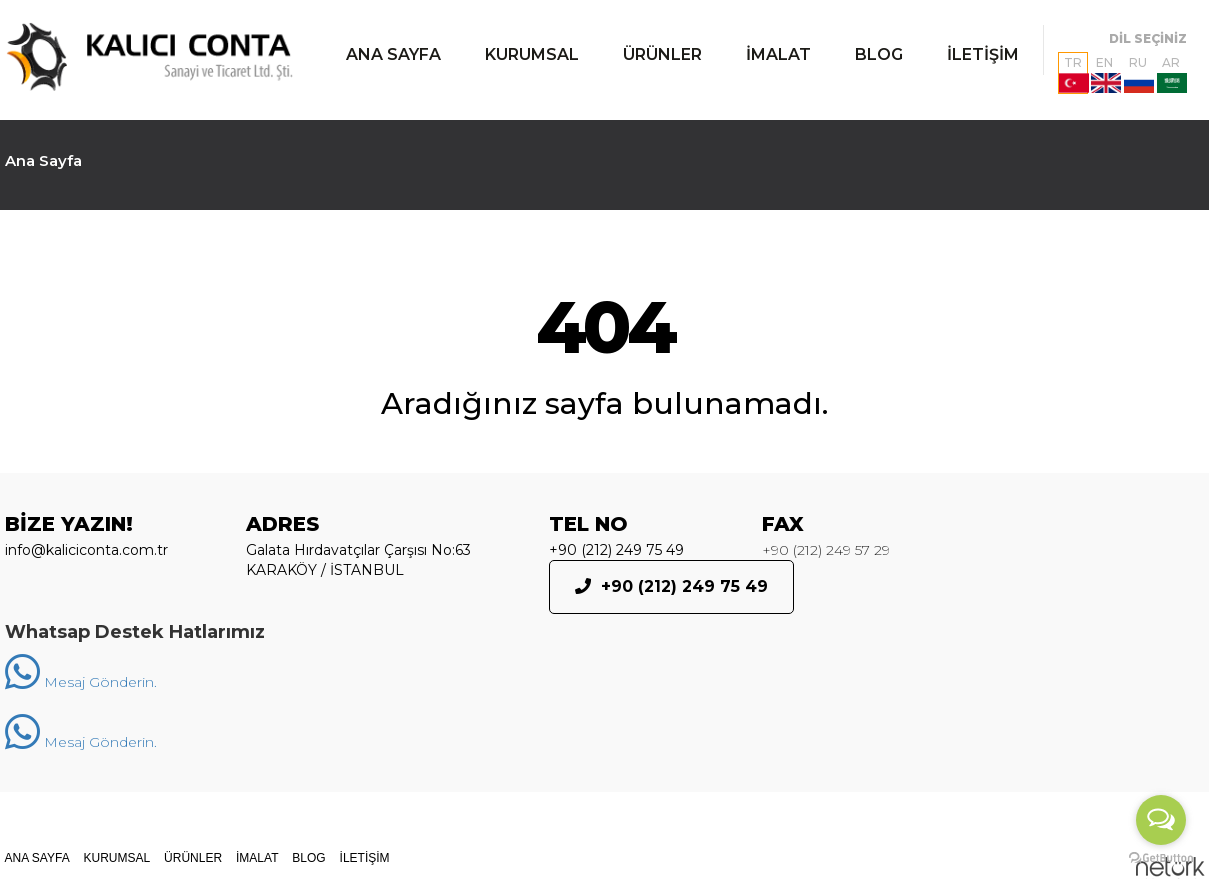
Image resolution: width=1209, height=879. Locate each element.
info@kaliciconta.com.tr (86, 550)
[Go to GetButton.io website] (1161, 858)
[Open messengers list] (1161, 820)
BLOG (879, 54)
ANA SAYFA (393, 54)
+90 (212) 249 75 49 (616, 550)
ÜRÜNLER (662, 54)
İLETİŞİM (983, 54)
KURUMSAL (532, 54)
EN (1106, 74)
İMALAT (778, 54)
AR (1172, 74)
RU (1139, 74)
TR (1073, 74)
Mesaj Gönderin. (81, 682)
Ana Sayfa (43, 160)
